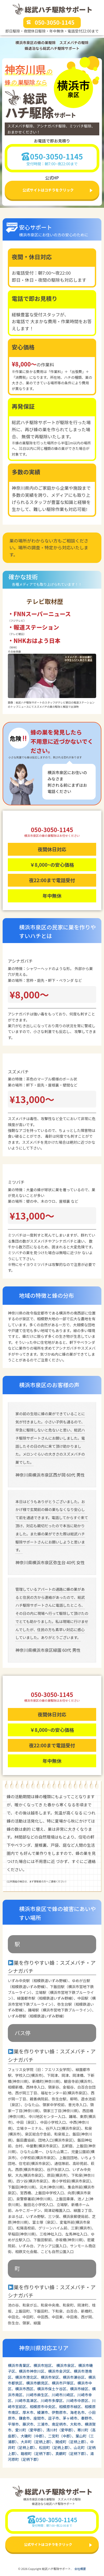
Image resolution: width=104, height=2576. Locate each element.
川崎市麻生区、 (39, 2394)
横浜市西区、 (26, 2388)
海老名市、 (79, 2412)
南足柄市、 (61, 2424)
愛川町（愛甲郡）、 (30, 2430)
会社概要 (80, 2569)
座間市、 (40, 2418)
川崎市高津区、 (28, 2400)
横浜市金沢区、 (61, 2371)
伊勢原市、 (61, 2412)
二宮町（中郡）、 (62, 2436)
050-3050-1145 (54, 22)
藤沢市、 (29, 2424)
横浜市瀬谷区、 (75, 2377)
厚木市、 (29, 2412)
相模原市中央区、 (44, 2406)
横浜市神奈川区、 (33, 2371)
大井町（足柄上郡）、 (38, 2441)
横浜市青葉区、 (20, 2365)
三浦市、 (44, 2424)
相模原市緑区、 (72, 2406)
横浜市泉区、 (67, 2365)
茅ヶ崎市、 (72, 2418)
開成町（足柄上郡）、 (72, 2441)
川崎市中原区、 (79, 2400)
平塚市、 (15, 2424)
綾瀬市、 (44, 2412)
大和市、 (77, 2424)
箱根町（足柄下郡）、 (38, 2453)
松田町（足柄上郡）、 (56, 2447)
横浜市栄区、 (52, 2377)
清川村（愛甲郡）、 (61, 2430)
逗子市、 (55, 2418)
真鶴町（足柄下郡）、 (72, 2453)
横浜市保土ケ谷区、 (53, 2388)
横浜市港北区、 (28, 2377)
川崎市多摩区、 (53, 2400)
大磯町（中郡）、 (34, 2436)
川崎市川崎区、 (64, 2394)
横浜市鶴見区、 (39, 2383)
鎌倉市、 (26, 2418)
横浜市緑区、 (81, 2388)
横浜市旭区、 (44, 2365)
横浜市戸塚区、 (64, 2383)
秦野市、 (88, 2418)
